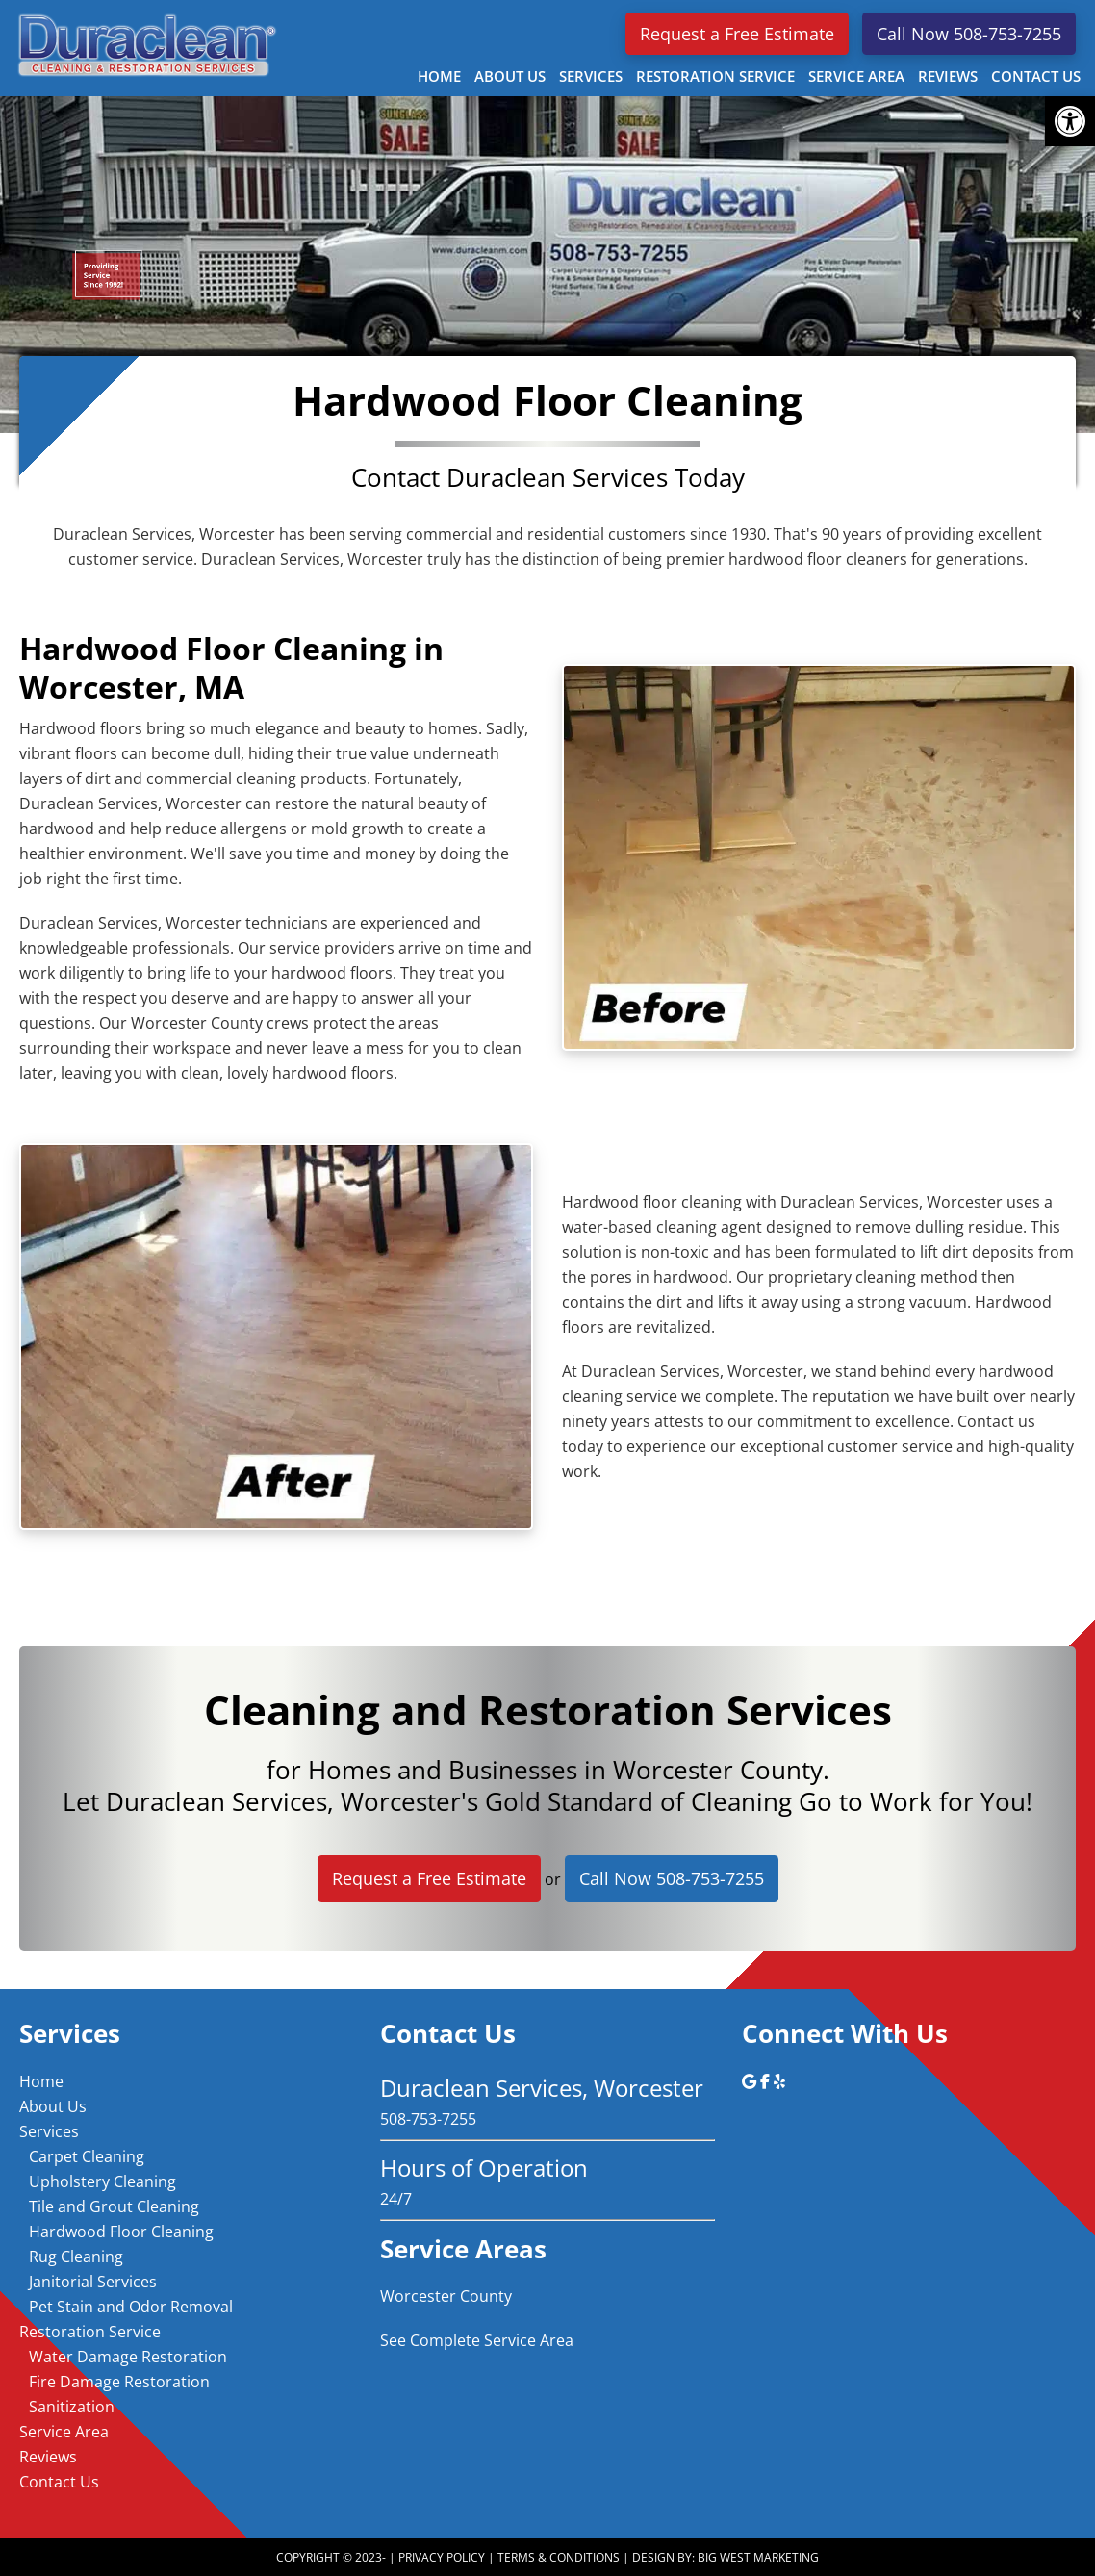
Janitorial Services (93, 2281)
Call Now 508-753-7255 (969, 33)
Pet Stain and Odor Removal (131, 2306)
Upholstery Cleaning (102, 2181)
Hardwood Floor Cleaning (121, 2231)
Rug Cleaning (76, 2256)
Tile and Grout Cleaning (114, 2206)
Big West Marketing (758, 2557)
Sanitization (72, 2406)
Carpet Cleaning (86, 2156)
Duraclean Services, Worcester (144, 45)
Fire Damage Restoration (119, 2381)
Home (41, 2081)
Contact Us (59, 2481)
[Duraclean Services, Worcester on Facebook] (767, 2081)
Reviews (48, 2456)
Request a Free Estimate (737, 33)
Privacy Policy (441, 2557)
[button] (1070, 121)
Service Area (64, 2431)
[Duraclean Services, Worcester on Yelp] (779, 2081)
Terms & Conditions (558, 2557)
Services (49, 2131)
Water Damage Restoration (128, 2356)
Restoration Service (90, 2331)
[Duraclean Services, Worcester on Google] (751, 2081)
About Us (53, 2106)
